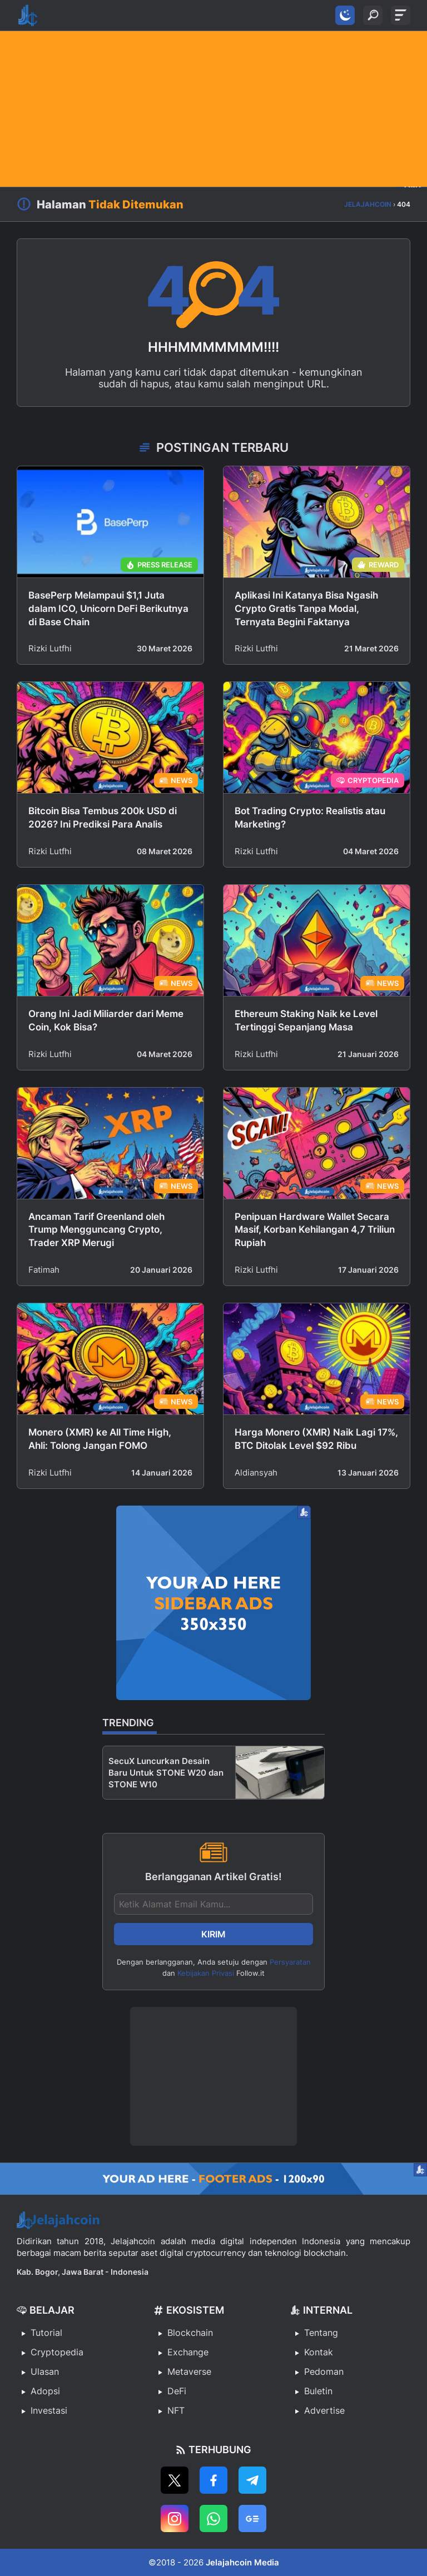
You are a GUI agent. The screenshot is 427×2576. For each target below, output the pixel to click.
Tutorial (46, 2332)
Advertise (324, 2410)
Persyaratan (290, 1961)
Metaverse (189, 2371)
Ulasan (45, 2371)
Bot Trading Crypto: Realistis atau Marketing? (310, 817)
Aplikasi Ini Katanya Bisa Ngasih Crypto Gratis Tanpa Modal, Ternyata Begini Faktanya (306, 608)
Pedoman (324, 2371)
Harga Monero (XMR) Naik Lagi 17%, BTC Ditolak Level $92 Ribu (316, 1439)
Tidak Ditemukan (135, 204)
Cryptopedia (57, 2352)
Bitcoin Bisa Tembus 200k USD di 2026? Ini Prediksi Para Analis (102, 817)
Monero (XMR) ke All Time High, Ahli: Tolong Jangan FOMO (99, 1439)
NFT (176, 2410)
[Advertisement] (213, 109)
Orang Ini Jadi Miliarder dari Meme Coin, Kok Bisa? (105, 1020)
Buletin (318, 2390)
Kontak (318, 2352)
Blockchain (190, 2332)
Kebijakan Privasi (205, 1973)
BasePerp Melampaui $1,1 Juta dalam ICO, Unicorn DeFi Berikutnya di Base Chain (108, 608)
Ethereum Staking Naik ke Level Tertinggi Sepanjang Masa (306, 1020)
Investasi (49, 2410)
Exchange (187, 2352)
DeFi (176, 2390)
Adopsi (45, 2390)
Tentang (321, 2332)
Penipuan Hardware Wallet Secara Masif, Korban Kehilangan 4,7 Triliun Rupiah (315, 1230)
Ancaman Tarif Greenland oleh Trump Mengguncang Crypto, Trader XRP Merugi (96, 1230)
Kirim (213, 1934)
